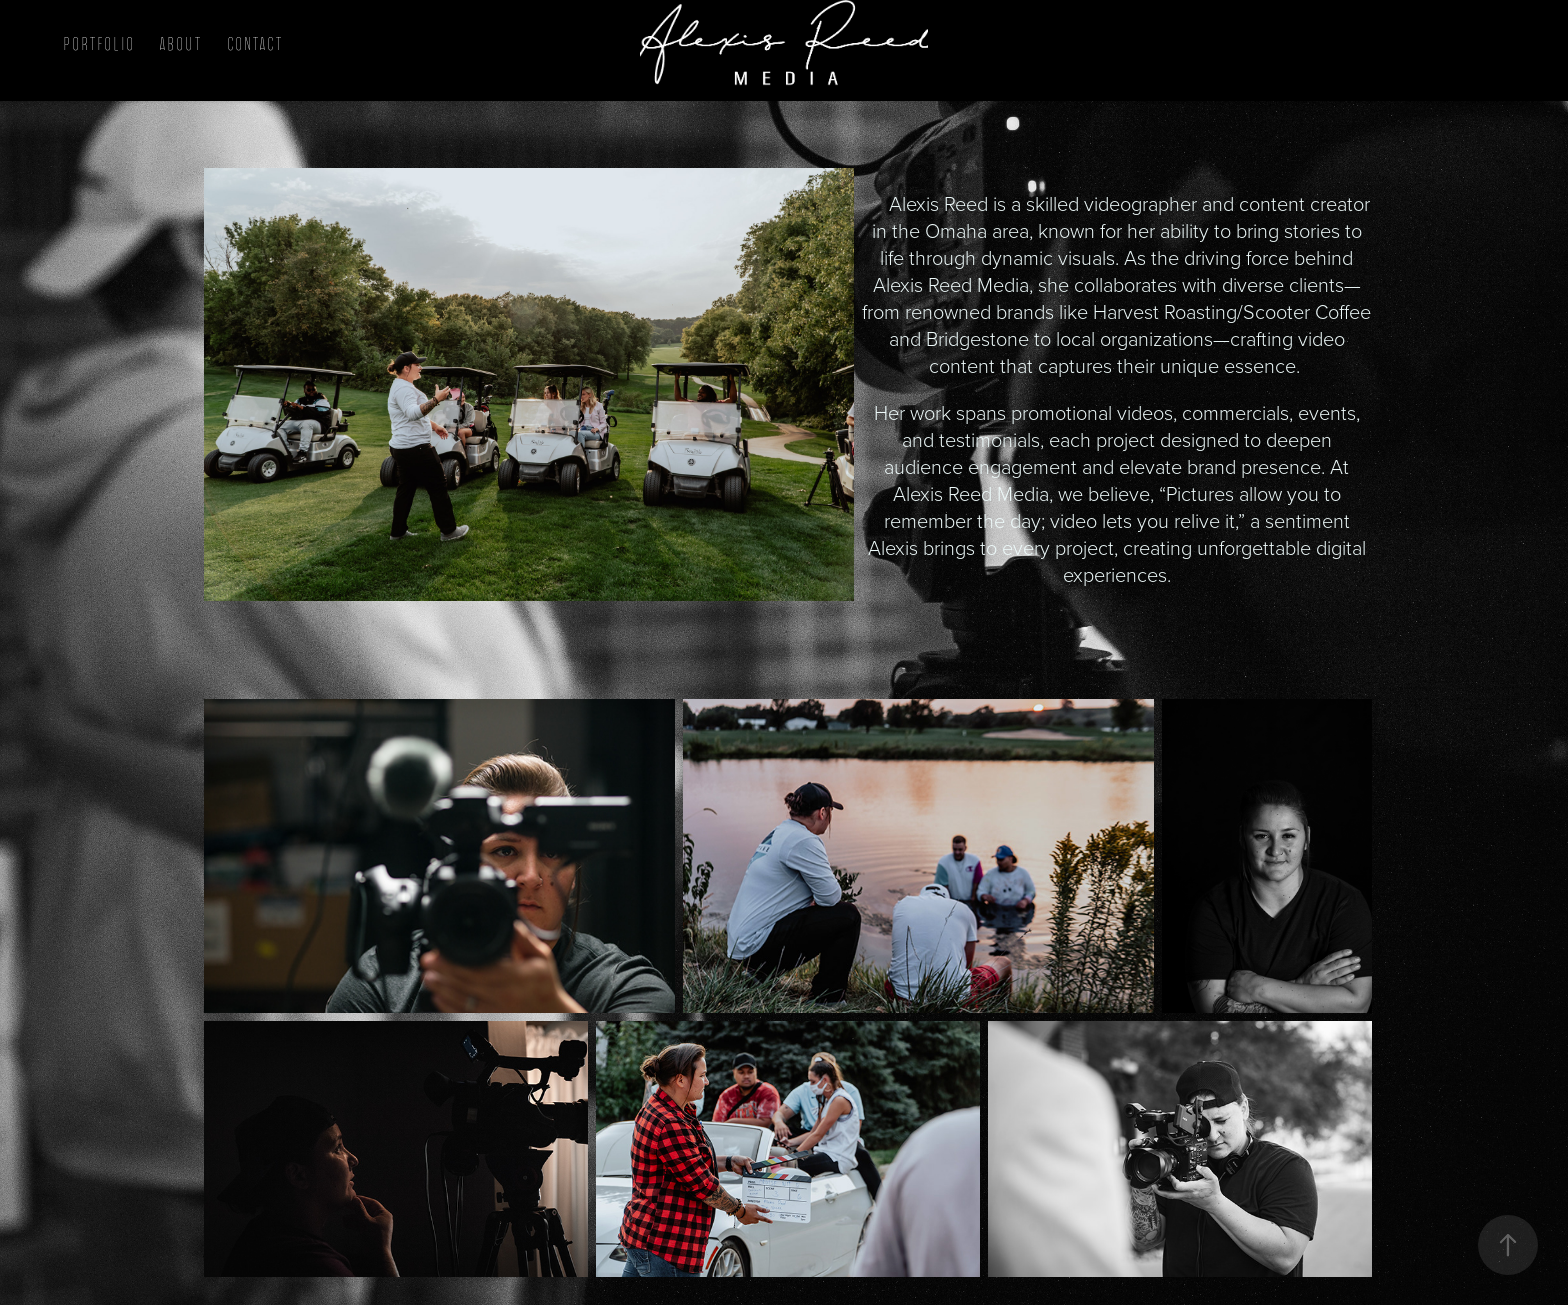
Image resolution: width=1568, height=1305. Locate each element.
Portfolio (99, 44)
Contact (255, 44)
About (180, 44)
